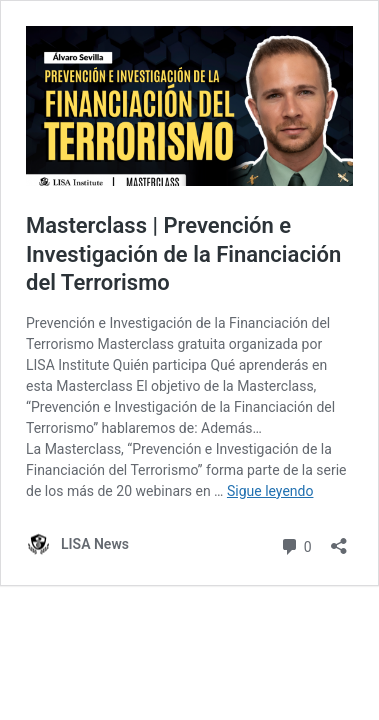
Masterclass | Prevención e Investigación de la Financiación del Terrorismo (183, 254)
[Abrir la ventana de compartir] (339, 539)
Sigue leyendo (270, 491)
